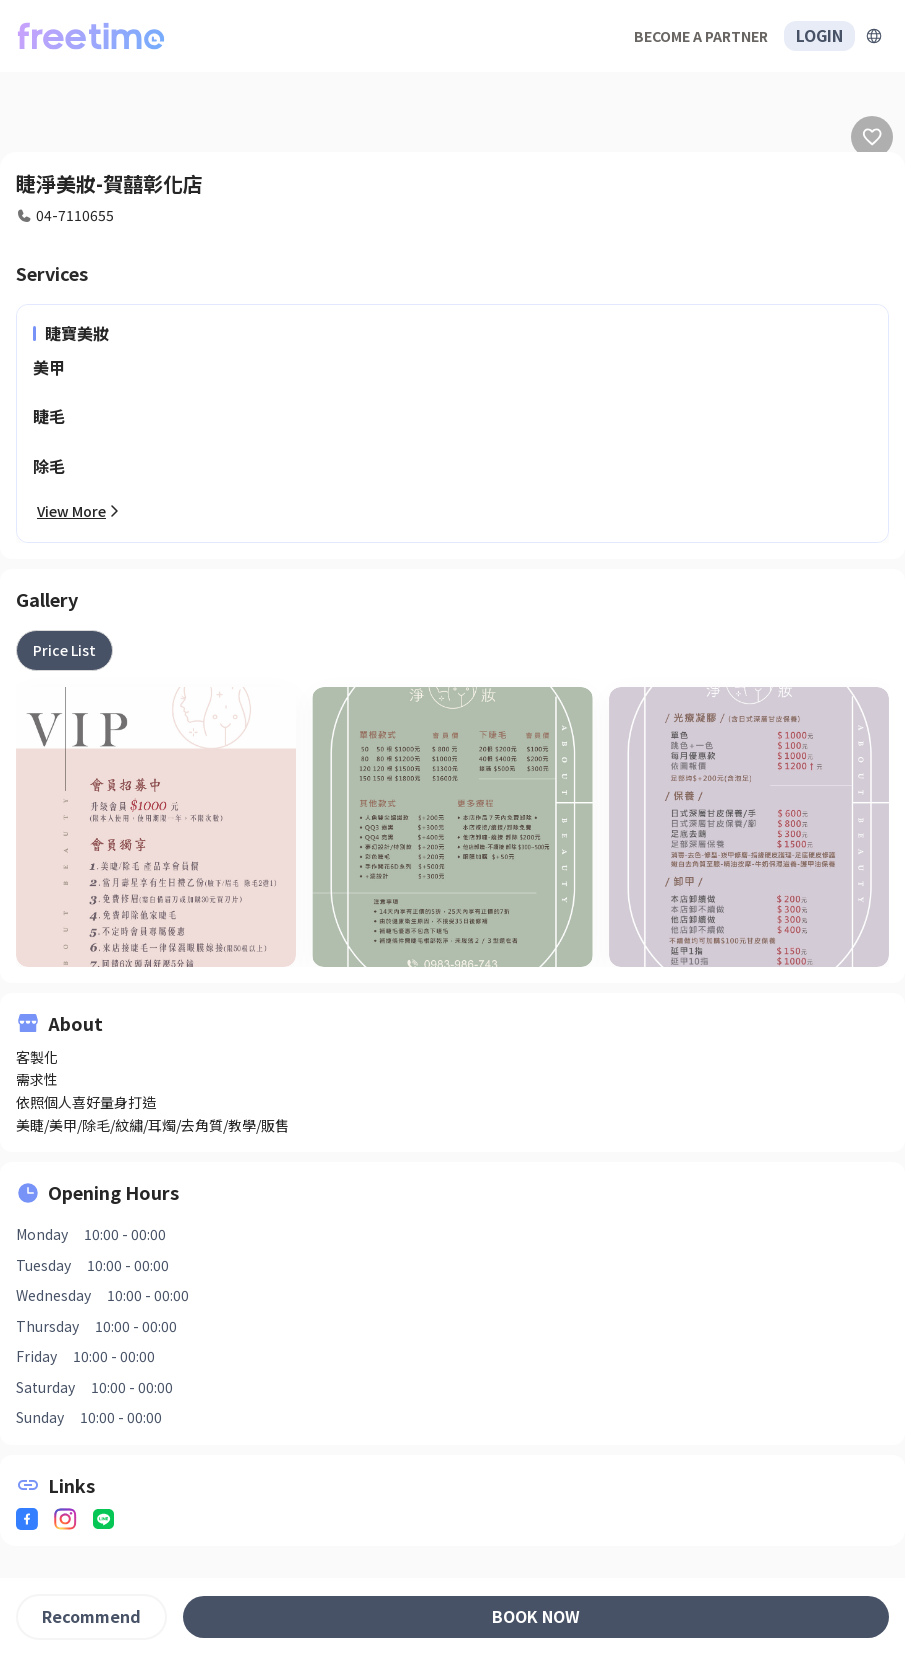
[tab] (64, 650)
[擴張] (874, 36)
